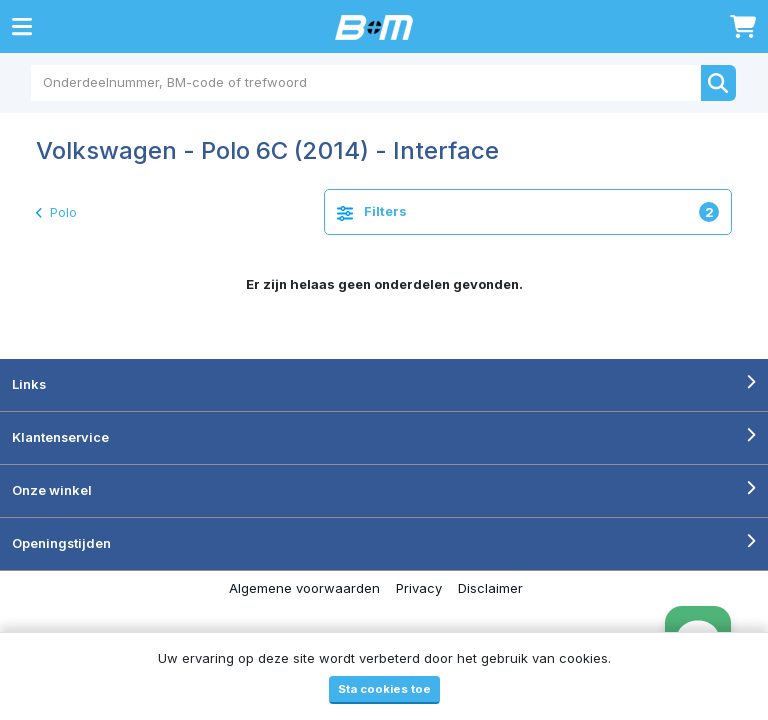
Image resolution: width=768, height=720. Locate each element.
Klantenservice (60, 437)
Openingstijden (61, 543)
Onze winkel (52, 490)
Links (29, 384)
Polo (56, 212)
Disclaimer (490, 588)
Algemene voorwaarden (304, 588)
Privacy (419, 588)
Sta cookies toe (384, 689)
